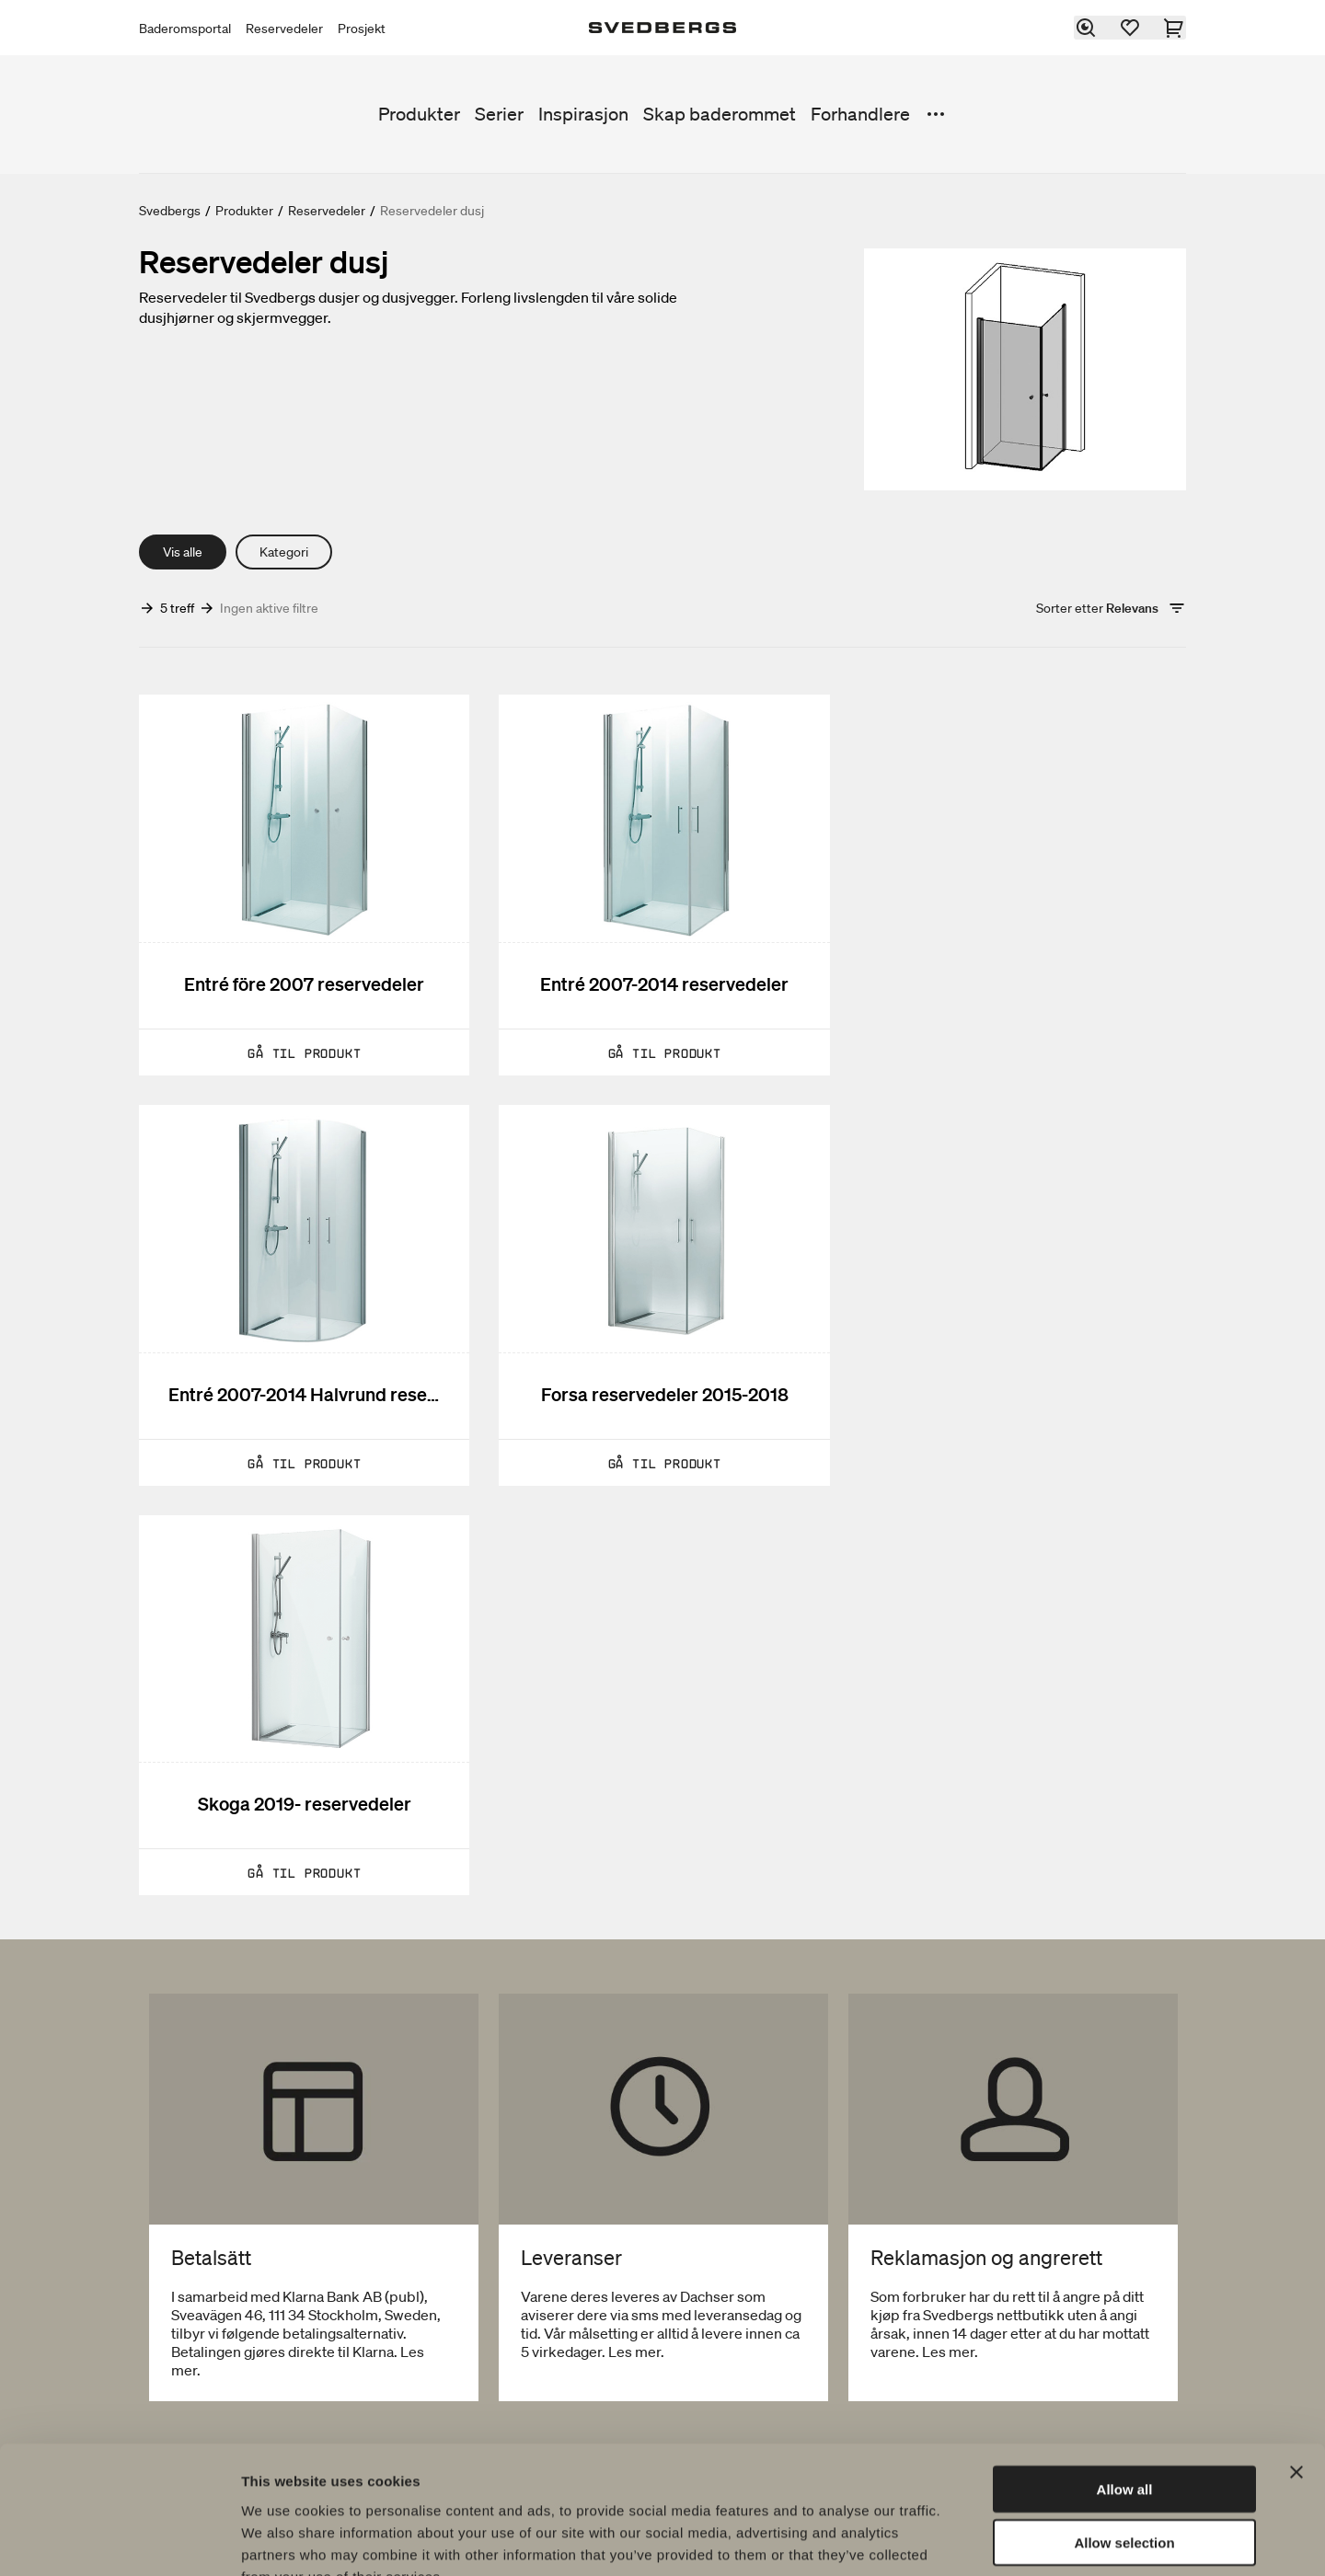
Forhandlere (860, 114)
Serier (499, 114)
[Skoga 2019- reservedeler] (662, 1294)
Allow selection (1124, 2432)
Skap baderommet (719, 114)
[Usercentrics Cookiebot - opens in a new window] (119, 2540)
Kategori (283, 552)
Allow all (1125, 2378)
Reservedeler (284, 28)
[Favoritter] (1131, 28)
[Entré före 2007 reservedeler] (303, 885)
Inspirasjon (583, 114)
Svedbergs (170, 210)
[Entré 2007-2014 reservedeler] (662, 885)
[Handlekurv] (1175, 28)
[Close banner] (1296, 2360)
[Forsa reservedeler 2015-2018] (303, 1294)
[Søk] (1087, 28)
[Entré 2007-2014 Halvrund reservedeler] (1021, 885)
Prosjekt (362, 28)
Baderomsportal (185, 28)
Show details (965, 2539)
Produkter (419, 114)
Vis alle (182, 552)
